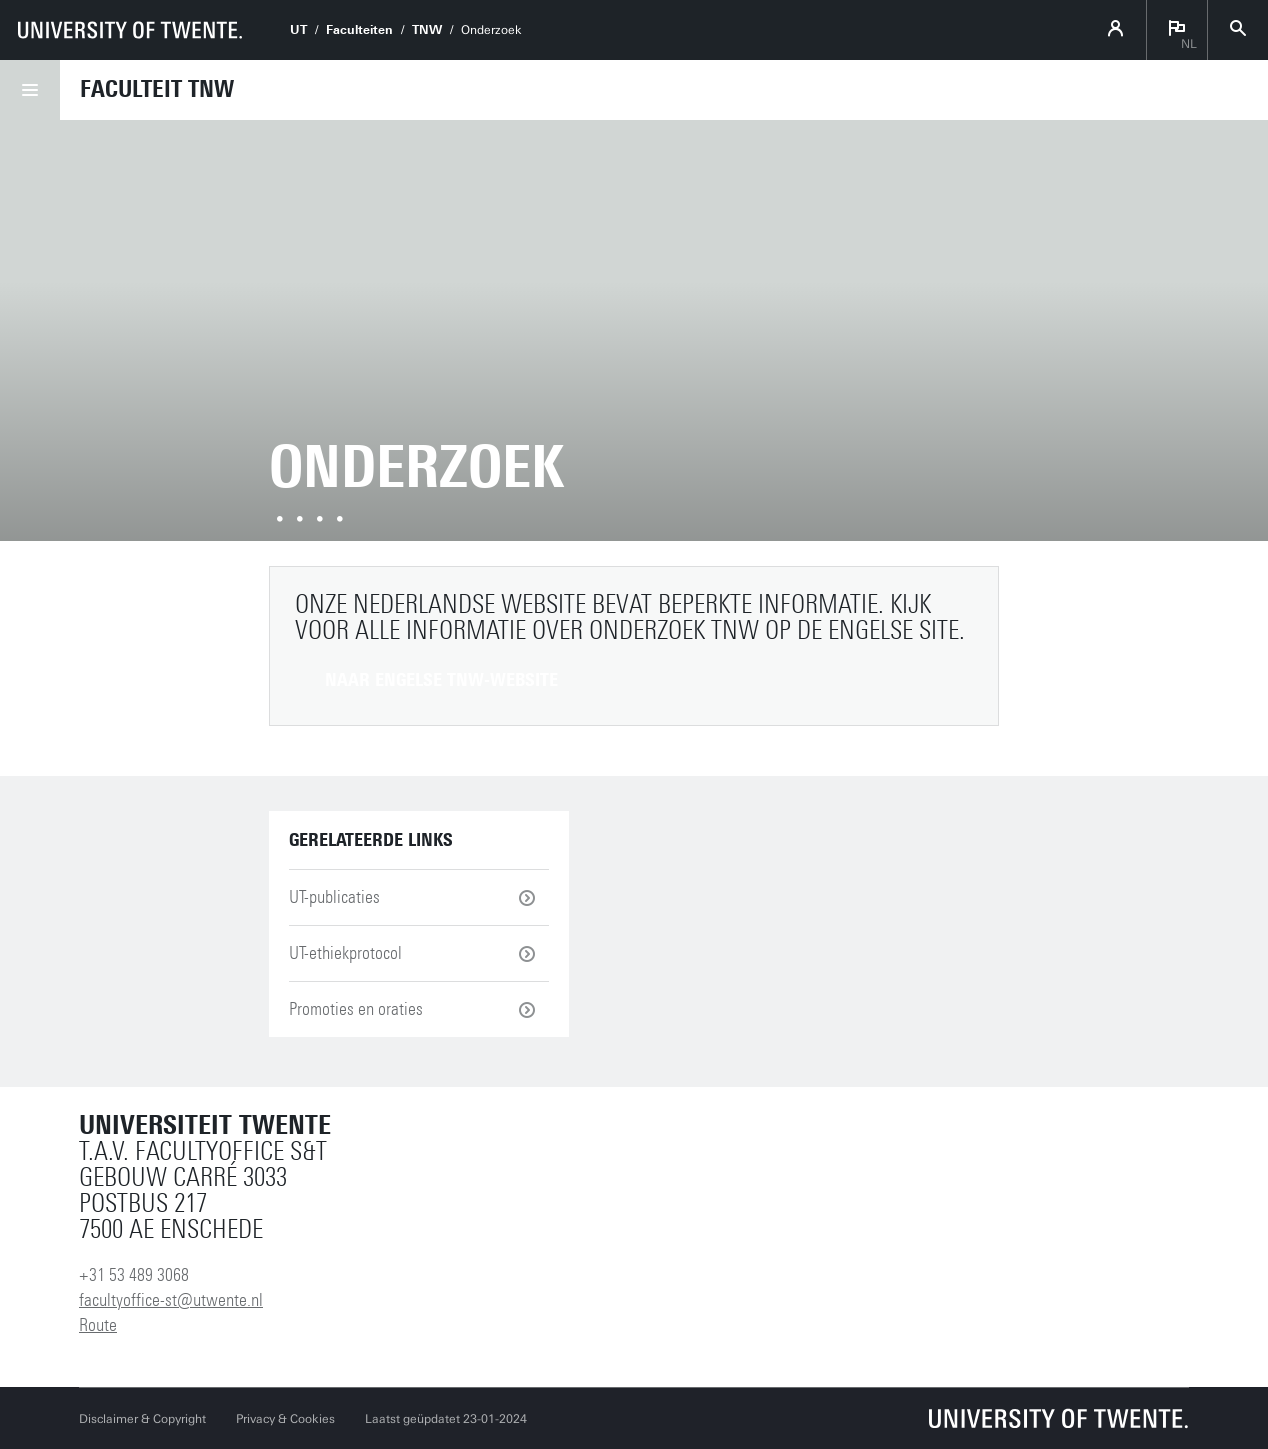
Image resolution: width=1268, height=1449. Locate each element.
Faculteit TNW (157, 89)
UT (298, 30)
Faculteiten (359, 30)
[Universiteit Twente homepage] (1059, 1418)
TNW (427, 30)
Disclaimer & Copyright (142, 1419)
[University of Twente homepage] (130, 30)
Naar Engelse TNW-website (441, 680)
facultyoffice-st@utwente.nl (171, 1300)
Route (98, 1325)
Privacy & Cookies (285, 1419)
